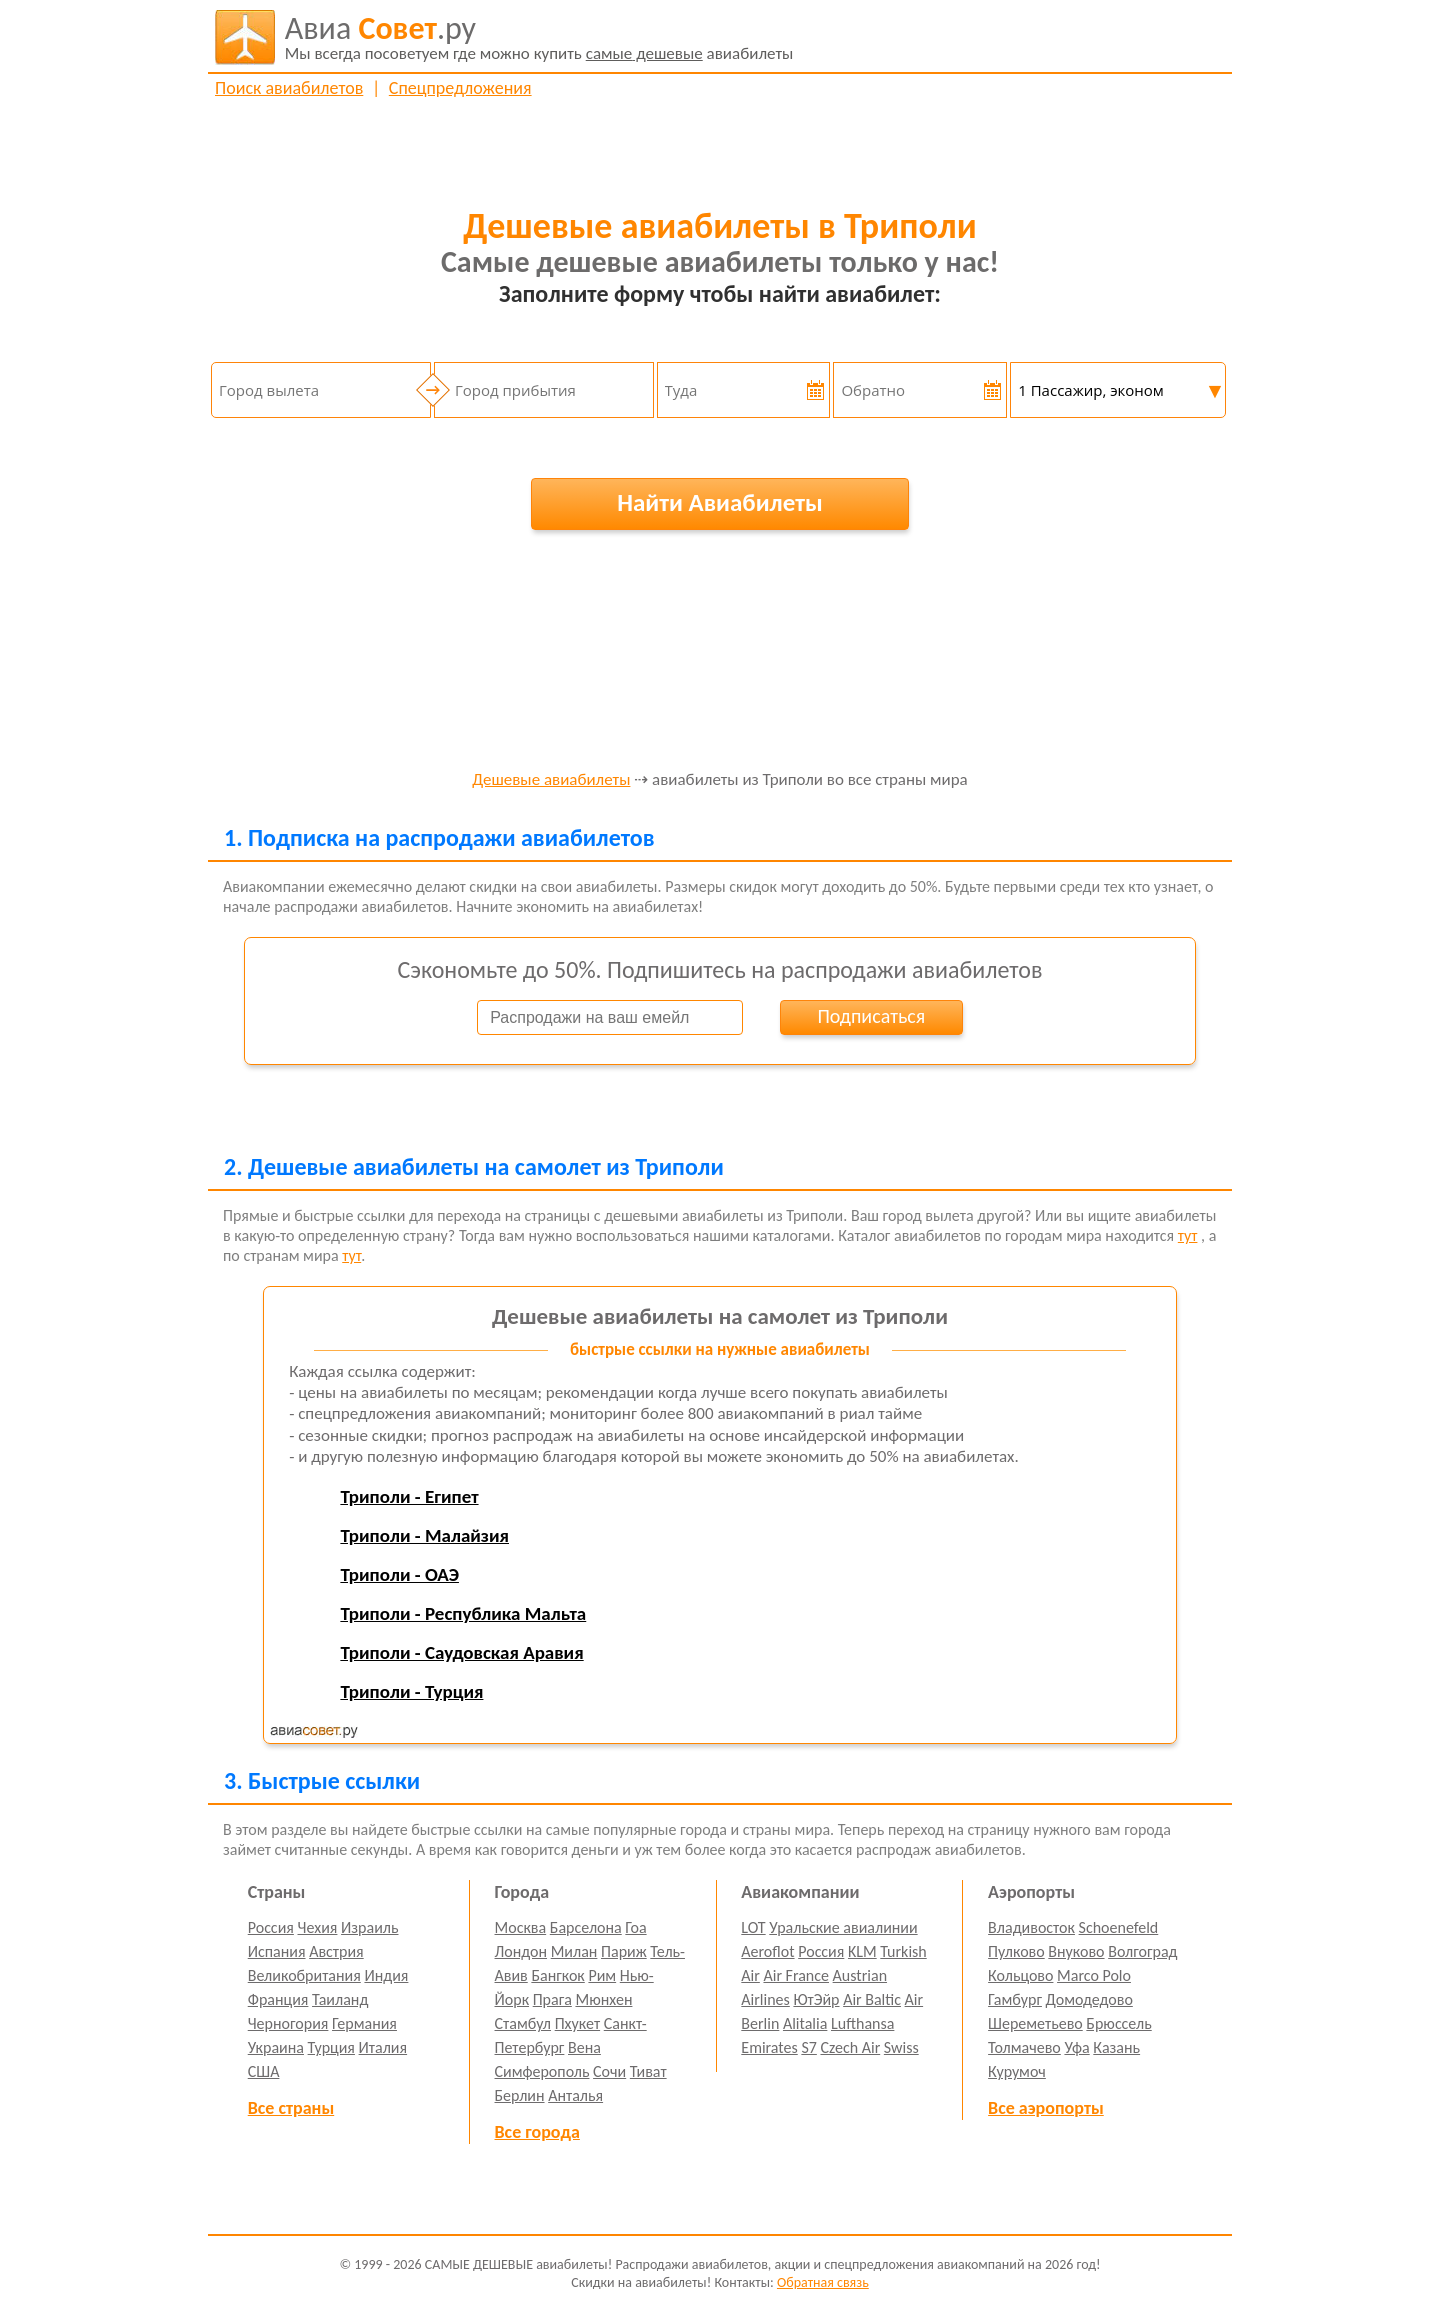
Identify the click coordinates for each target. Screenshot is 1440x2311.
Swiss (901, 2047)
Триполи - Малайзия (424, 1535)
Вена (584, 2047)
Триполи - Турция (411, 1691)
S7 (808, 2047)
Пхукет (577, 2023)
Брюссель (1118, 2023)
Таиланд (340, 1999)
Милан (574, 1951)
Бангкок (557, 1975)
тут (1188, 1235)
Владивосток (1031, 1927)
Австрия (336, 1951)
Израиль (369, 1927)
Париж (624, 1951)
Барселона (586, 1927)
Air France (796, 1975)
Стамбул (523, 2023)
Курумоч (1017, 2071)
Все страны (291, 2108)
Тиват (648, 2071)
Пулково (1016, 1951)
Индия (386, 1975)
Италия (383, 2047)
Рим (602, 1975)
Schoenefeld (1119, 1927)
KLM (862, 1951)
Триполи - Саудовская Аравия (461, 1652)
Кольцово (1020, 1975)
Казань (1116, 2047)
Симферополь (542, 2071)
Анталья (575, 2095)
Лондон (521, 1951)
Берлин (520, 2095)
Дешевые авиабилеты (551, 780)
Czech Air (850, 2047)
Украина (276, 2047)
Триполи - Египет (409, 1496)
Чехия (318, 1927)
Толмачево (1024, 2047)
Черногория (288, 2023)
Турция (331, 2047)
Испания (277, 1951)
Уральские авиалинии (843, 1927)
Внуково (1076, 1951)
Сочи (609, 2071)
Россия (271, 1927)
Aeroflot (767, 1951)
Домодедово (1089, 1999)
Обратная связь (823, 2282)
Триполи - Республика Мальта (463, 1613)
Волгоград (1142, 1951)
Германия (364, 2023)
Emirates (769, 2047)
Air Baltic (872, 1999)
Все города (537, 2132)
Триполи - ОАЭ (399, 1574)
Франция (278, 1999)
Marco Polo (1094, 1975)
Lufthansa (862, 2023)
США (264, 2071)
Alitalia (805, 2023)
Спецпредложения (460, 88)
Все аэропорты (1046, 2108)
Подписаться (871, 1016)
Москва (521, 1927)
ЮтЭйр (816, 1999)
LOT (753, 1927)
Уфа (1076, 2047)
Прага (552, 1999)
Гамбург (1015, 1999)
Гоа (635, 1927)
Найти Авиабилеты (720, 502)
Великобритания (304, 1975)
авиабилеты (539, 37)
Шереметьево (1035, 2023)
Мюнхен (603, 1999)
